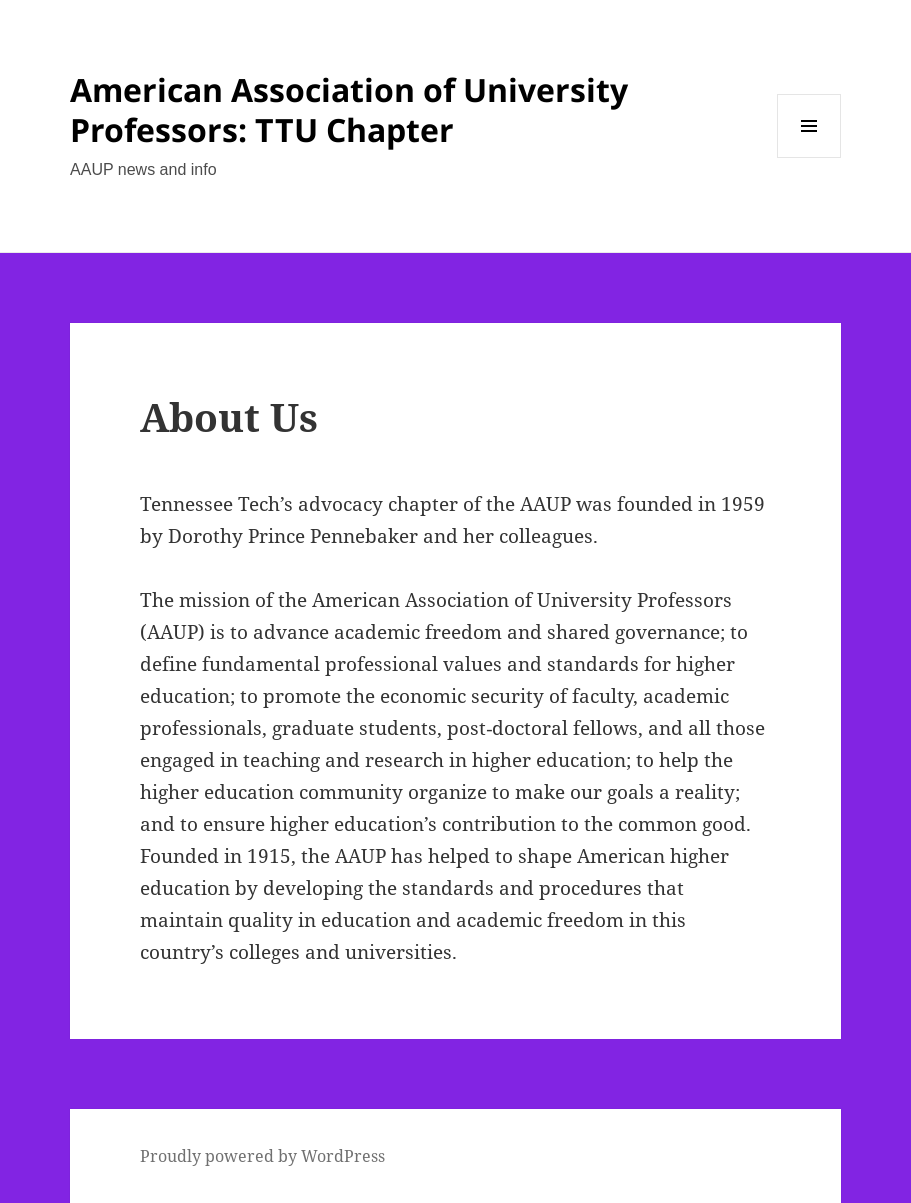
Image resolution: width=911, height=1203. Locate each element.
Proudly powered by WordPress (262, 1156)
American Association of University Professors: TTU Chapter (349, 109)
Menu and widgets (809, 157)
